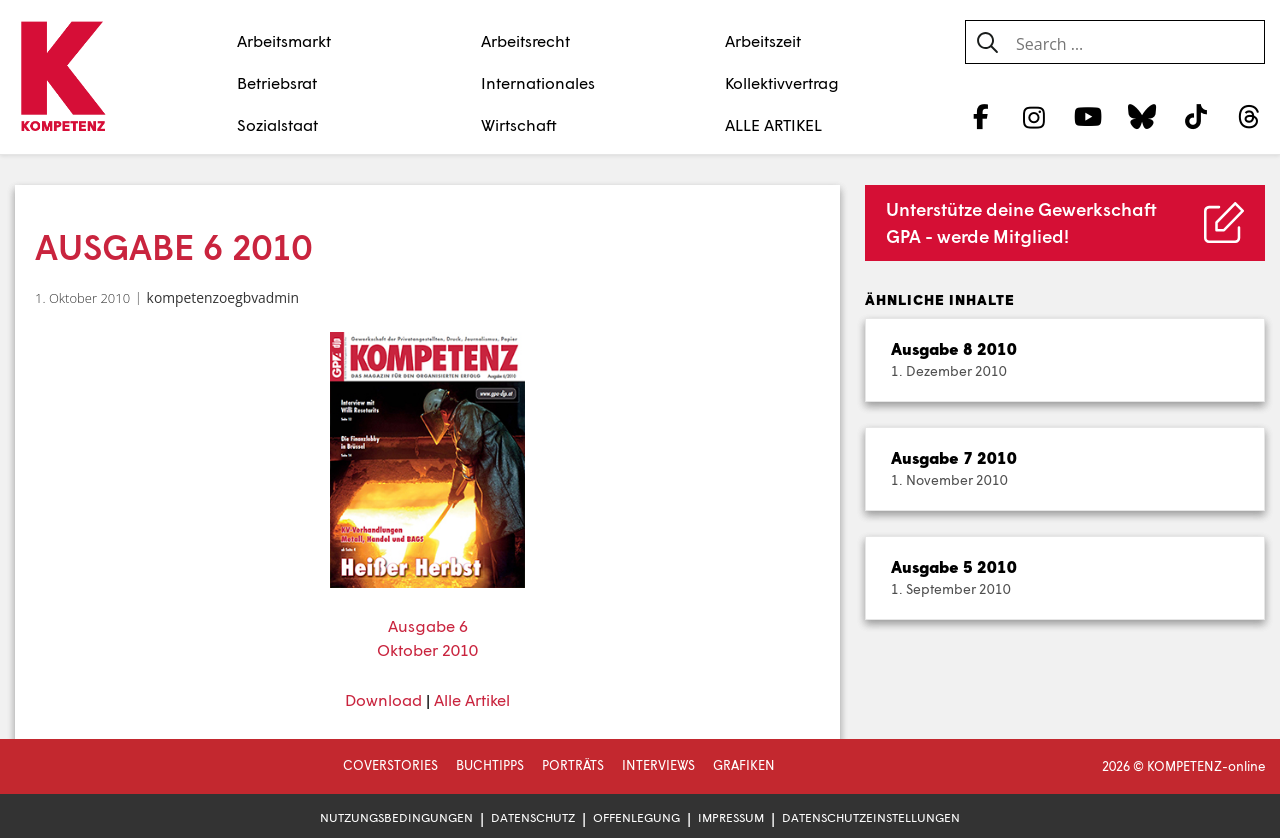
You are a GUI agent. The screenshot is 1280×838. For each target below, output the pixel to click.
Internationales (538, 82)
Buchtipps (490, 765)
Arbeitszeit (763, 40)
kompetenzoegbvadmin (223, 297)
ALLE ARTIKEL (773, 124)
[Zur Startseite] (62, 78)
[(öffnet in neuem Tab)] (427, 460)
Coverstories (390, 765)
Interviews (658, 765)
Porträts (573, 765)
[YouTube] (1088, 116)
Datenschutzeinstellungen (871, 817)
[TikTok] (1195, 116)
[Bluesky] (1141, 116)
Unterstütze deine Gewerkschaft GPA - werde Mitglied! (1021, 222)
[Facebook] (980, 116)
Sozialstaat (277, 124)
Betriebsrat (277, 82)
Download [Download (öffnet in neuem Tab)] (383, 699)
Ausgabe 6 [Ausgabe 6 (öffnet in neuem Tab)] (428, 625)
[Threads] (1249, 116)
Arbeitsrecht (525, 40)
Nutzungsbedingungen (396, 817)
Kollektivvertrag (782, 82)
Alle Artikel (472, 699)
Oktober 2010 (427, 649)
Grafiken (744, 765)
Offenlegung (636, 817)
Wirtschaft (519, 124)
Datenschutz (533, 817)
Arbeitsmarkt (284, 40)
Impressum (731, 817)
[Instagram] (1034, 116)
